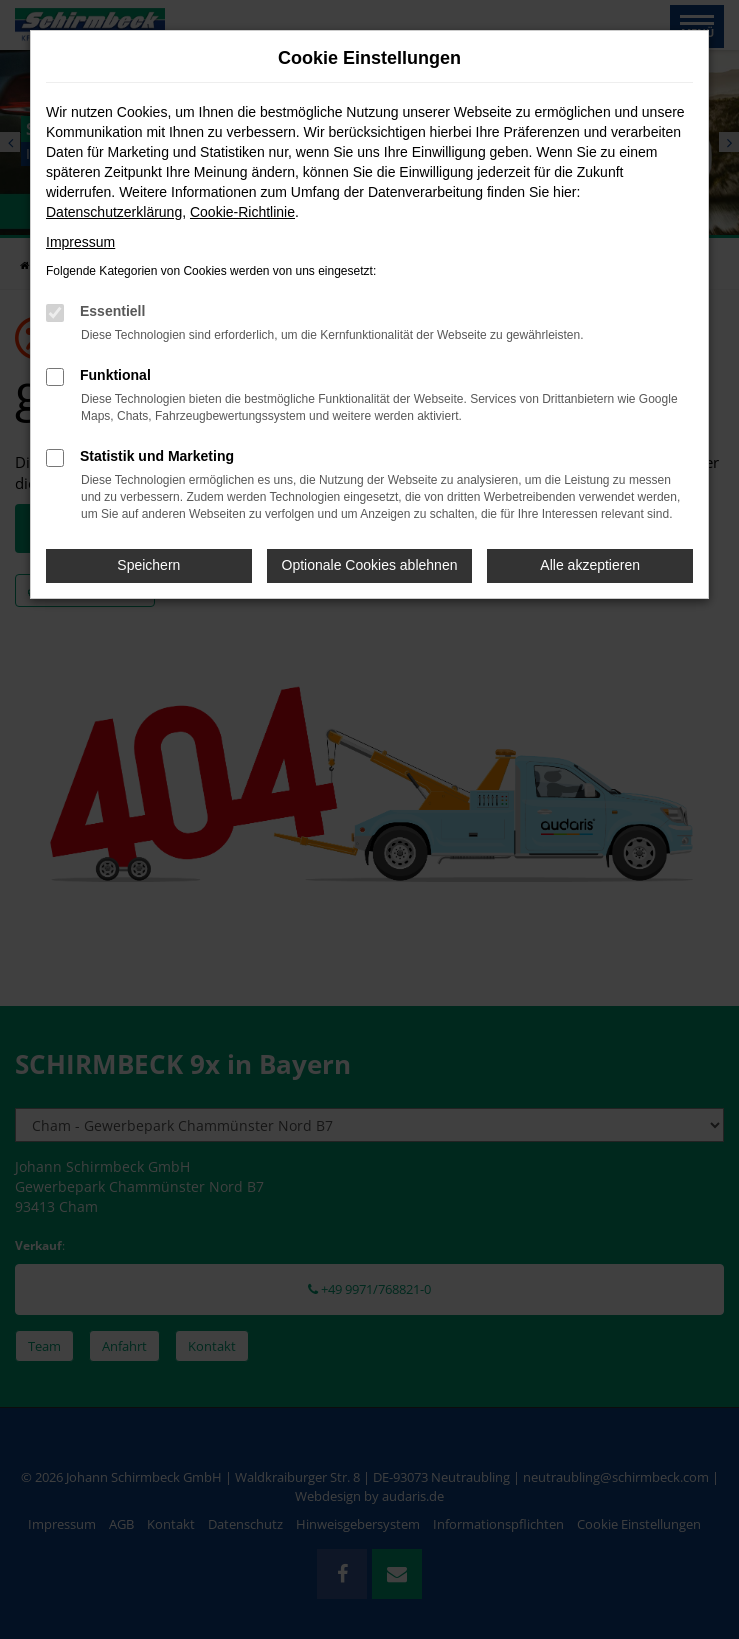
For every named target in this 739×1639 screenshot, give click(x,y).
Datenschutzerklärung (114, 212)
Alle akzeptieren (590, 565)
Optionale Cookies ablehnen (370, 565)
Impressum (80, 242)
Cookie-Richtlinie (242, 212)
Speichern (148, 565)
